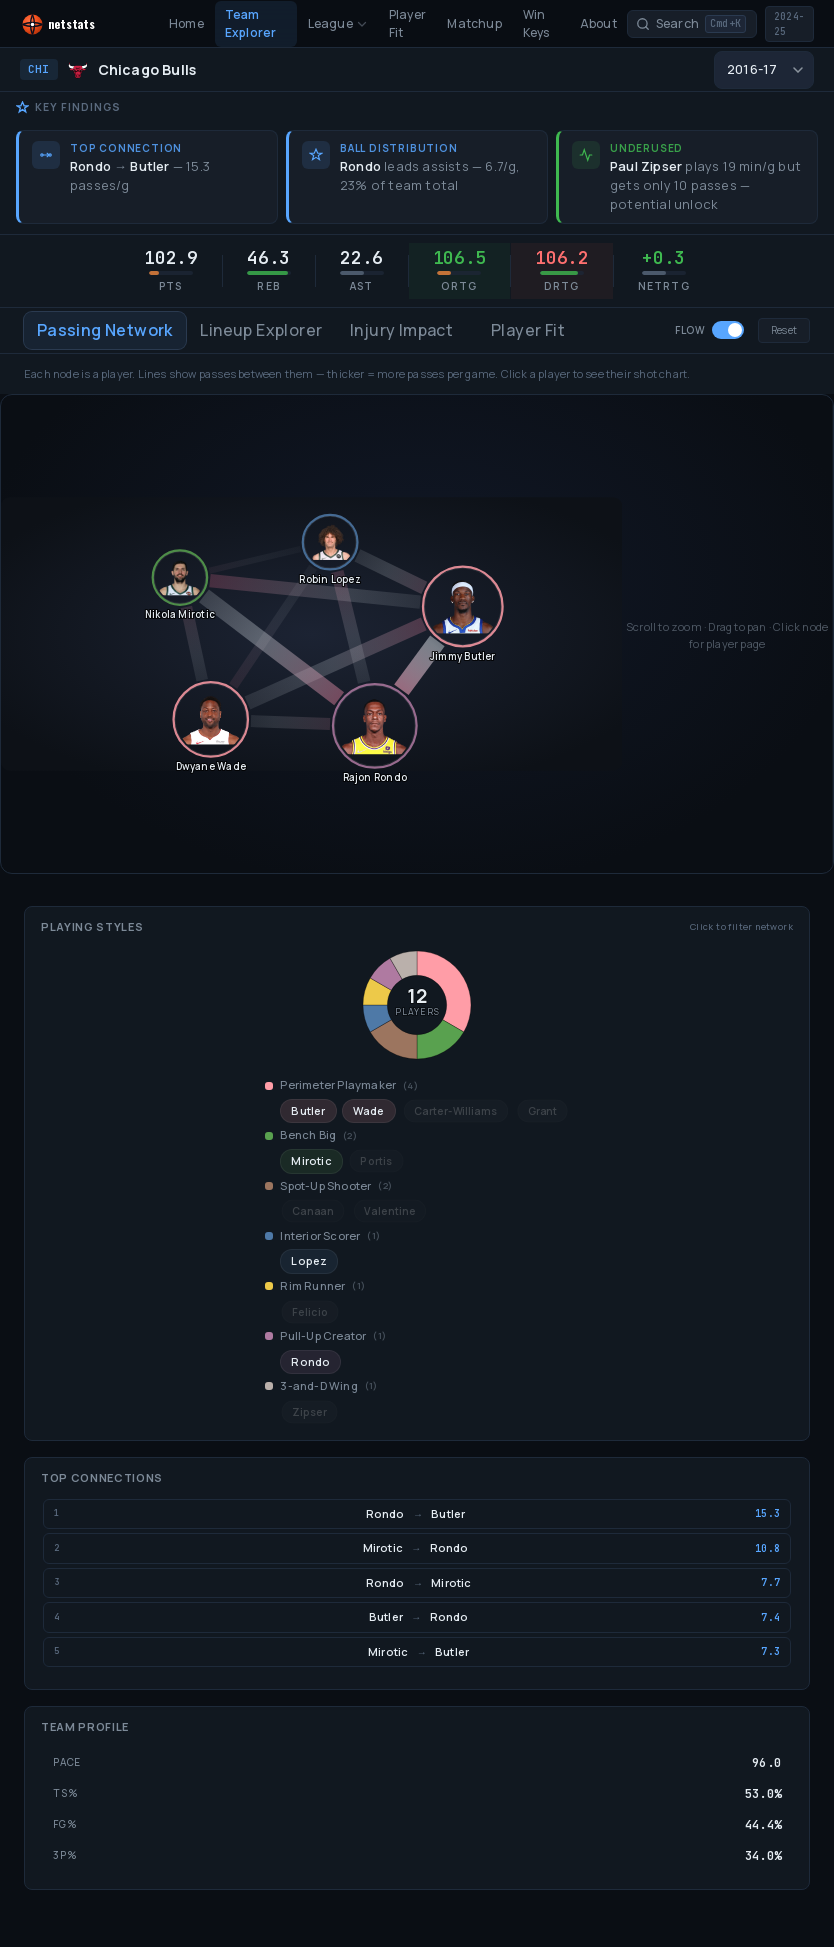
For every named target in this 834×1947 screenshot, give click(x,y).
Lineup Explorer (261, 330)
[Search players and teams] (692, 24)
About (598, 23)
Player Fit (407, 23)
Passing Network (105, 330)
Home (186, 23)
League (338, 23)
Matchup (474, 23)
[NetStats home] (77, 24)
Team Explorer (251, 23)
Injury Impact (401, 330)
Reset (784, 330)
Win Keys (536, 23)
